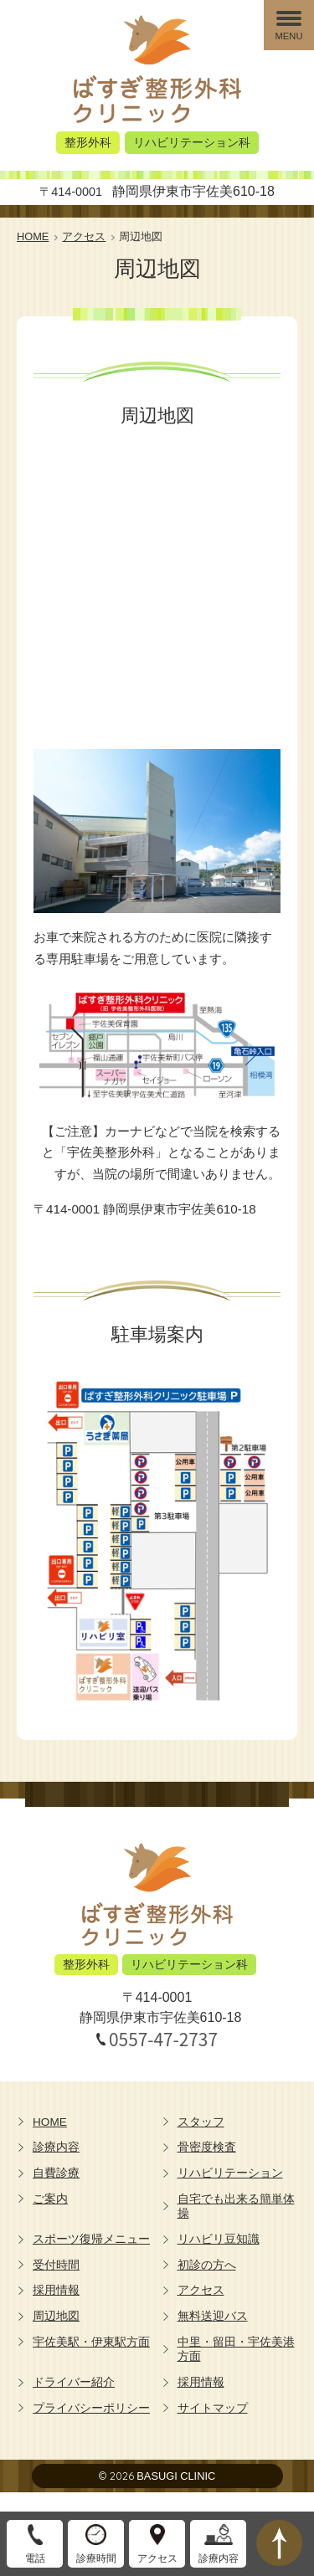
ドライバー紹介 (74, 2382)
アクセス (201, 2290)
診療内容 (56, 2147)
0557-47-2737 (163, 2039)
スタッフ (201, 2122)
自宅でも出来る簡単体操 (236, 2206)
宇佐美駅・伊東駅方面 (91, 2342)
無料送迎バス (213, 2316)
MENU (289, 36)
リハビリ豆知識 (219, 2239)
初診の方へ (207, 2265)
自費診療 (56, 2173)
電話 (35, 2558)
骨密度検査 (207, 2147)
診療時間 (96, 2558)
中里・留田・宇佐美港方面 (236, 2349)
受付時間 (56, 2265)
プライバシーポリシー (91, 2408)
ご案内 (50, 2199)
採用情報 (56, 2290)
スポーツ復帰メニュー (91, 2239)
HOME (50, 2122)
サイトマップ (213, 2408)
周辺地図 (56, 2316)
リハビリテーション (230, 2173)
